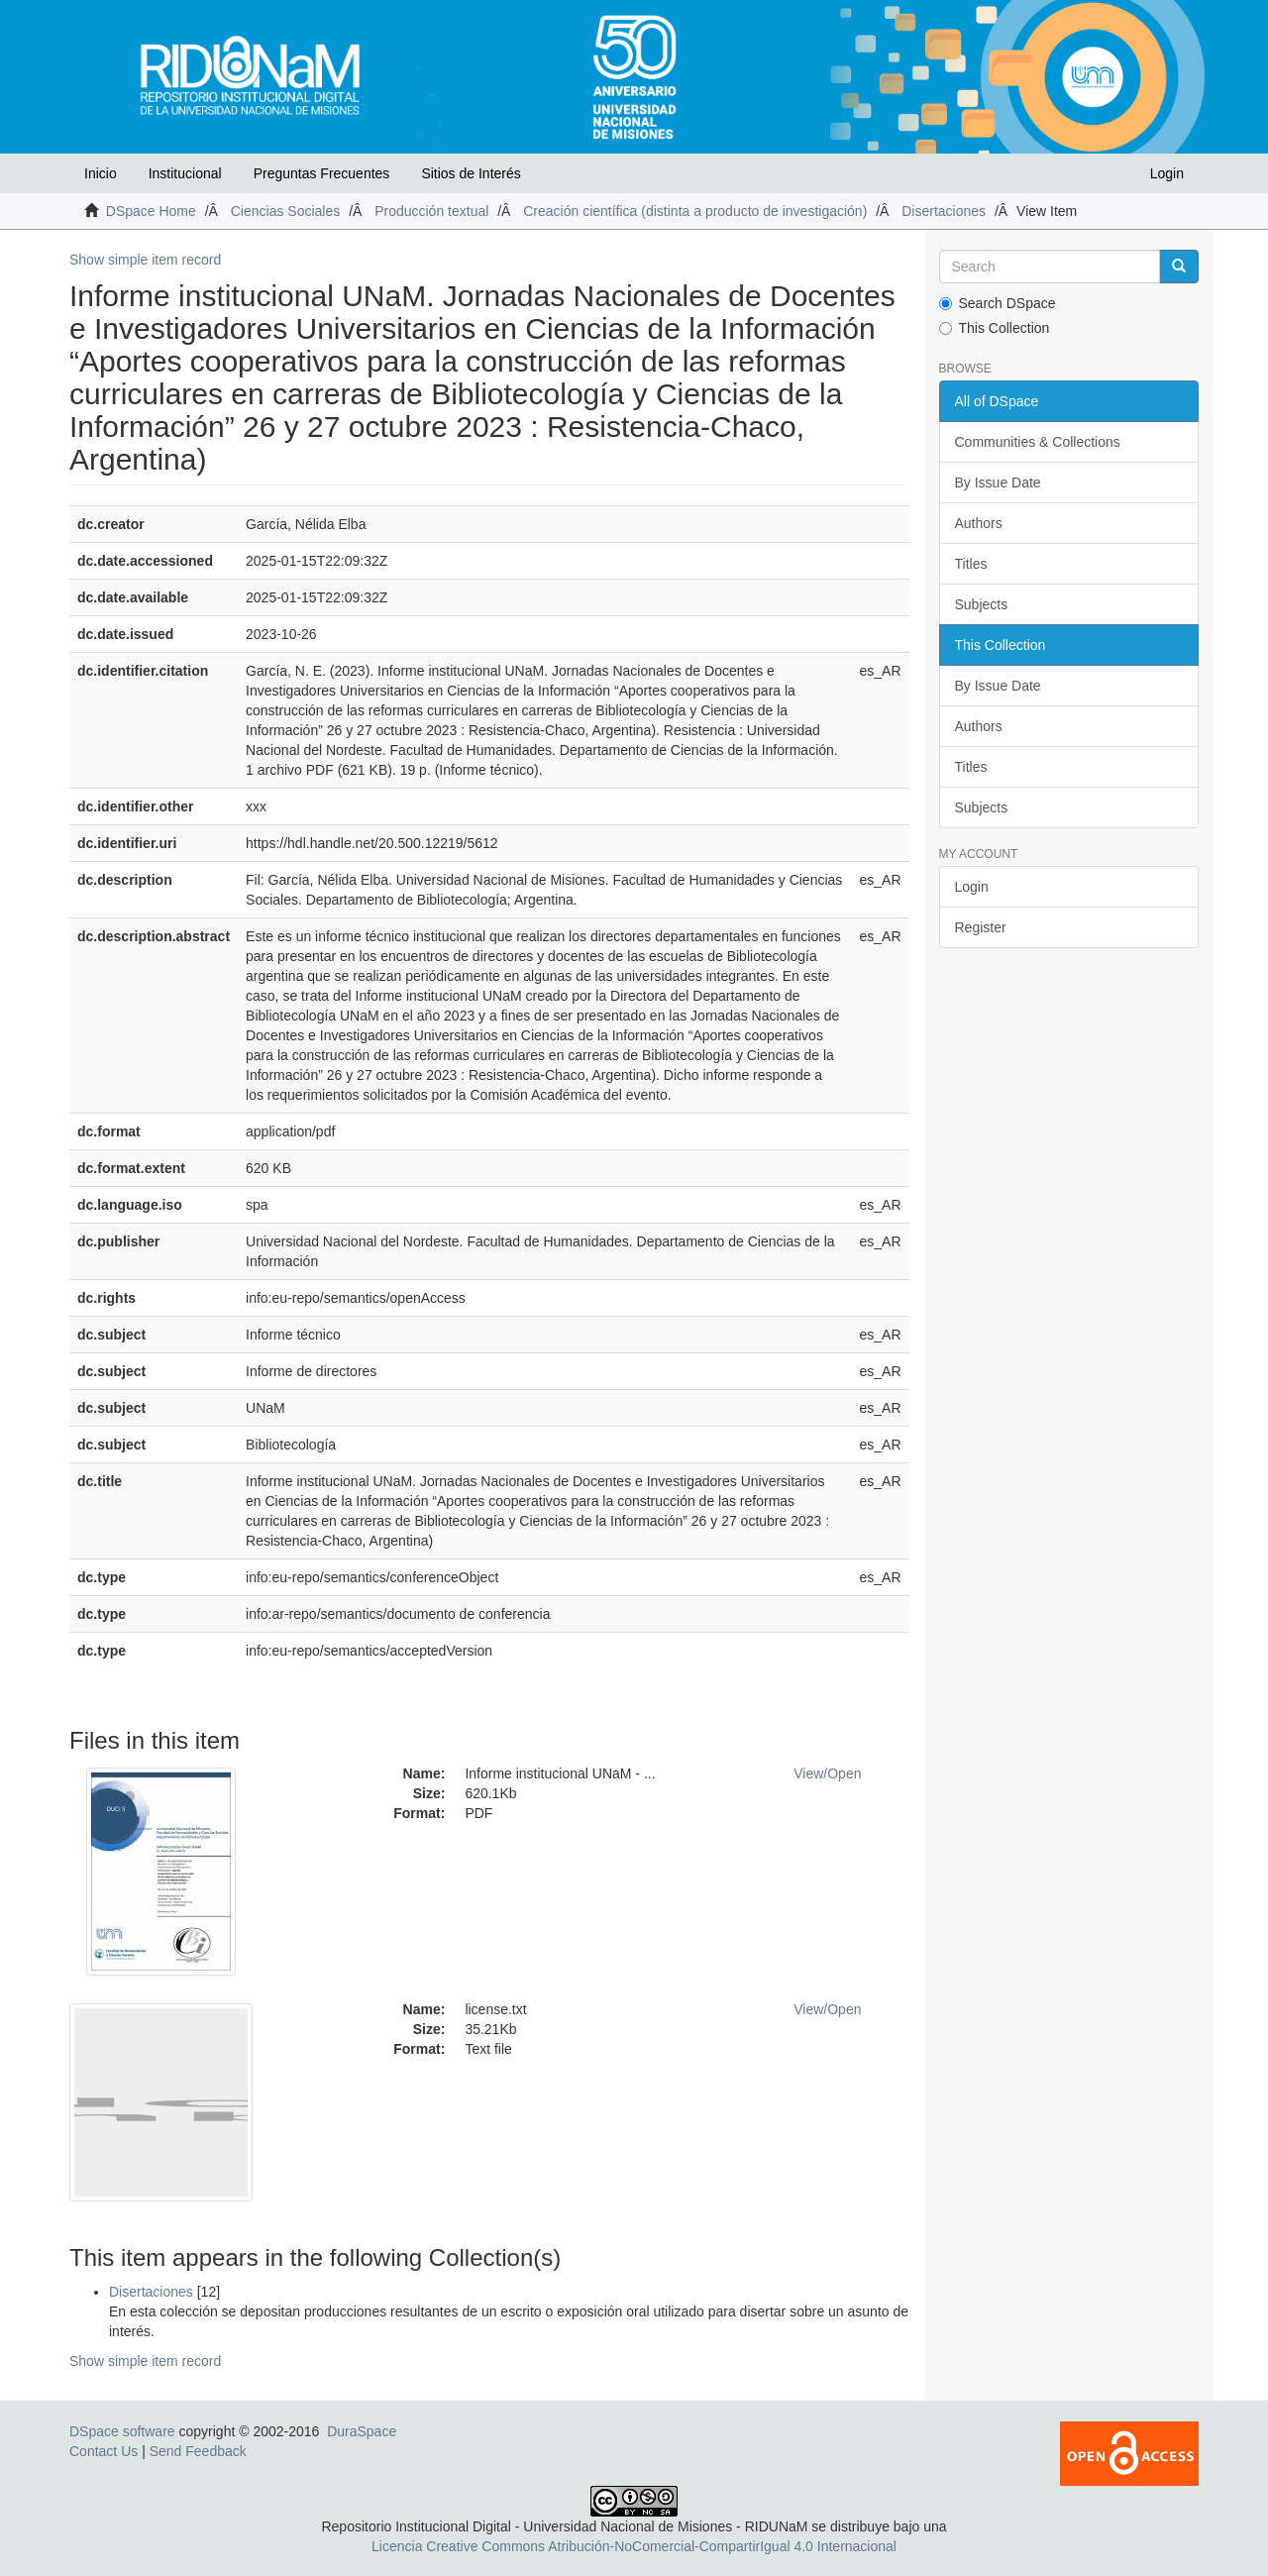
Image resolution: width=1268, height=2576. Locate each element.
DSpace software (122, 2431)
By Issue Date (998, 482)
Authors (979, 523)
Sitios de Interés (470, 173)
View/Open (827, 1773)
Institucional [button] (185, 173)
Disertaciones (943, 211)
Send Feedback (198, 2451)
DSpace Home (151, 211)
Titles (971, 564)
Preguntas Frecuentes (322, 173)
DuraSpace (361, 2431)
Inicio (100, 173)
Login (972, 887)
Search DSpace (997, 303)
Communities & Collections (1037, 442)
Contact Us (103, 2451)
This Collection (994, 328)
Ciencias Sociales (286, 211)
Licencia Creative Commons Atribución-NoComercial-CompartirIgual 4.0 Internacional (634, 2546)
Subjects (981, 604)
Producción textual (431, 211)
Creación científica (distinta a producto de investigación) (695, 211)
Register (980, 927)
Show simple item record (145, 260)
